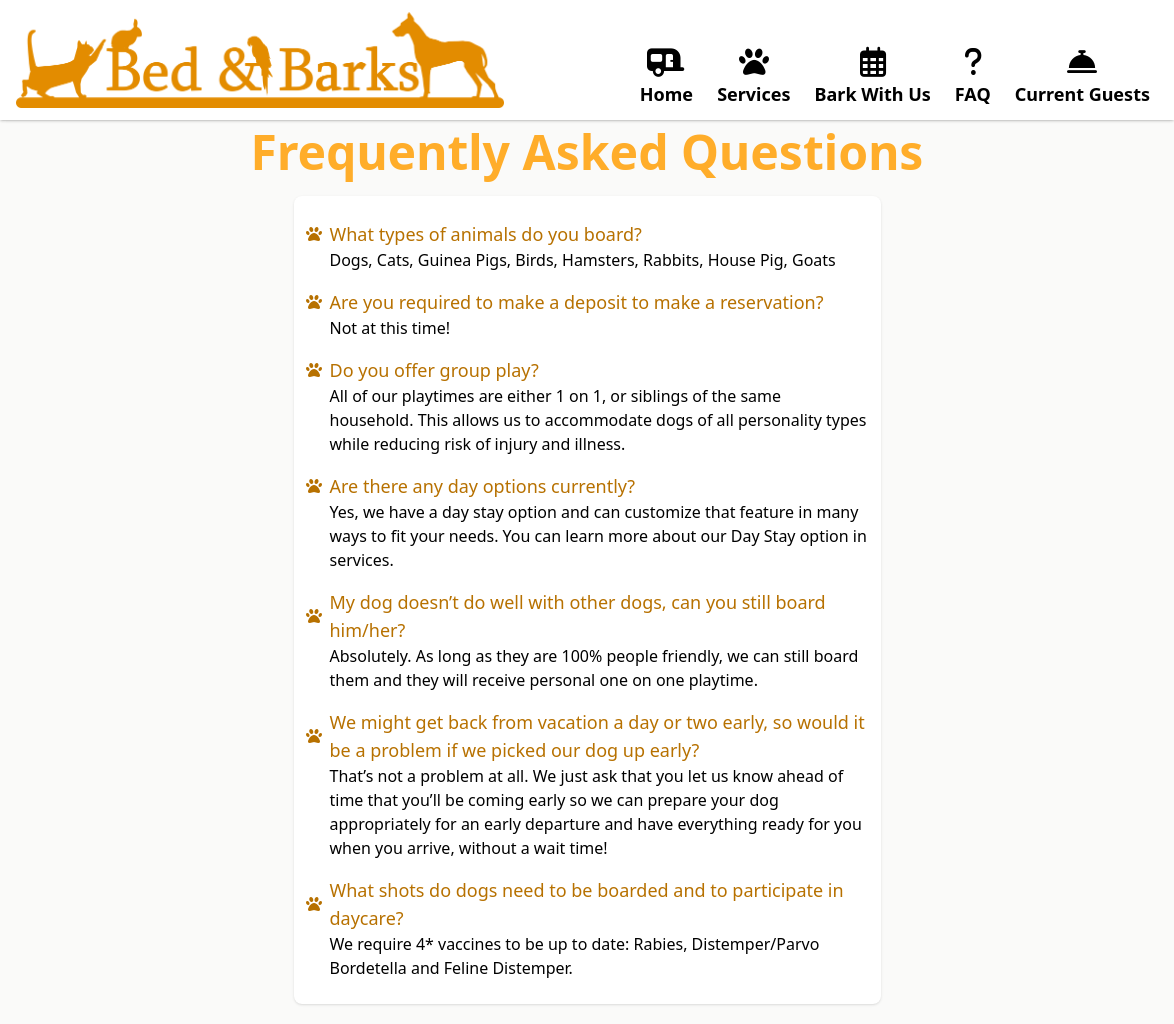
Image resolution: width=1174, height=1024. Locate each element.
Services (753, 75)
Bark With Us (873, 75)
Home (666, 75)
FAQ (973, 75)
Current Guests (1082, 75)
